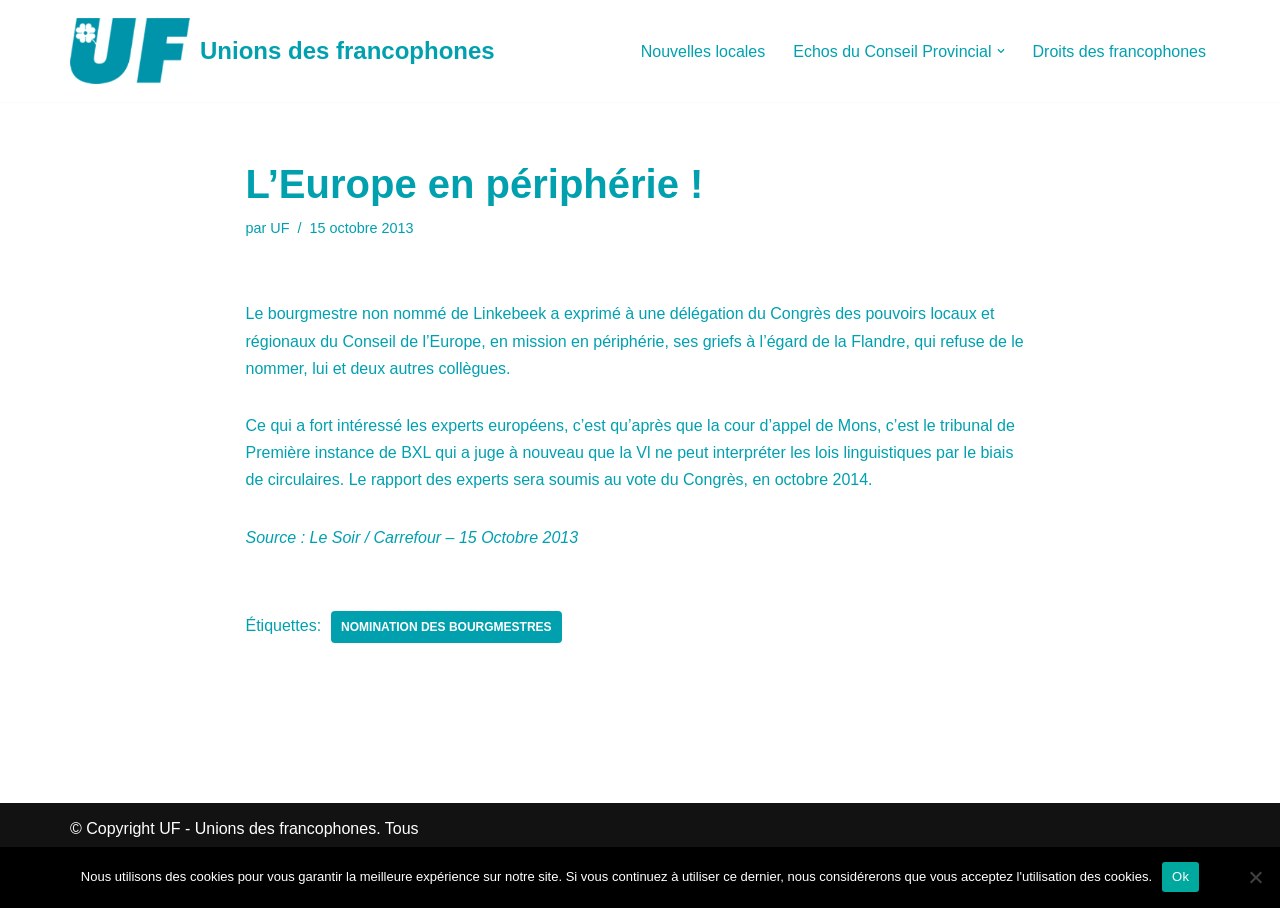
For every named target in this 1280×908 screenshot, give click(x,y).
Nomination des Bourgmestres (446, 627)
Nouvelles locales (703, 51)
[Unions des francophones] (282, 51)
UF (279, 228)
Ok (1180, 876)
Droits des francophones (1119, 51)
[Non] (1255, 877)
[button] (1001, 51)
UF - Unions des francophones (267, 828)
